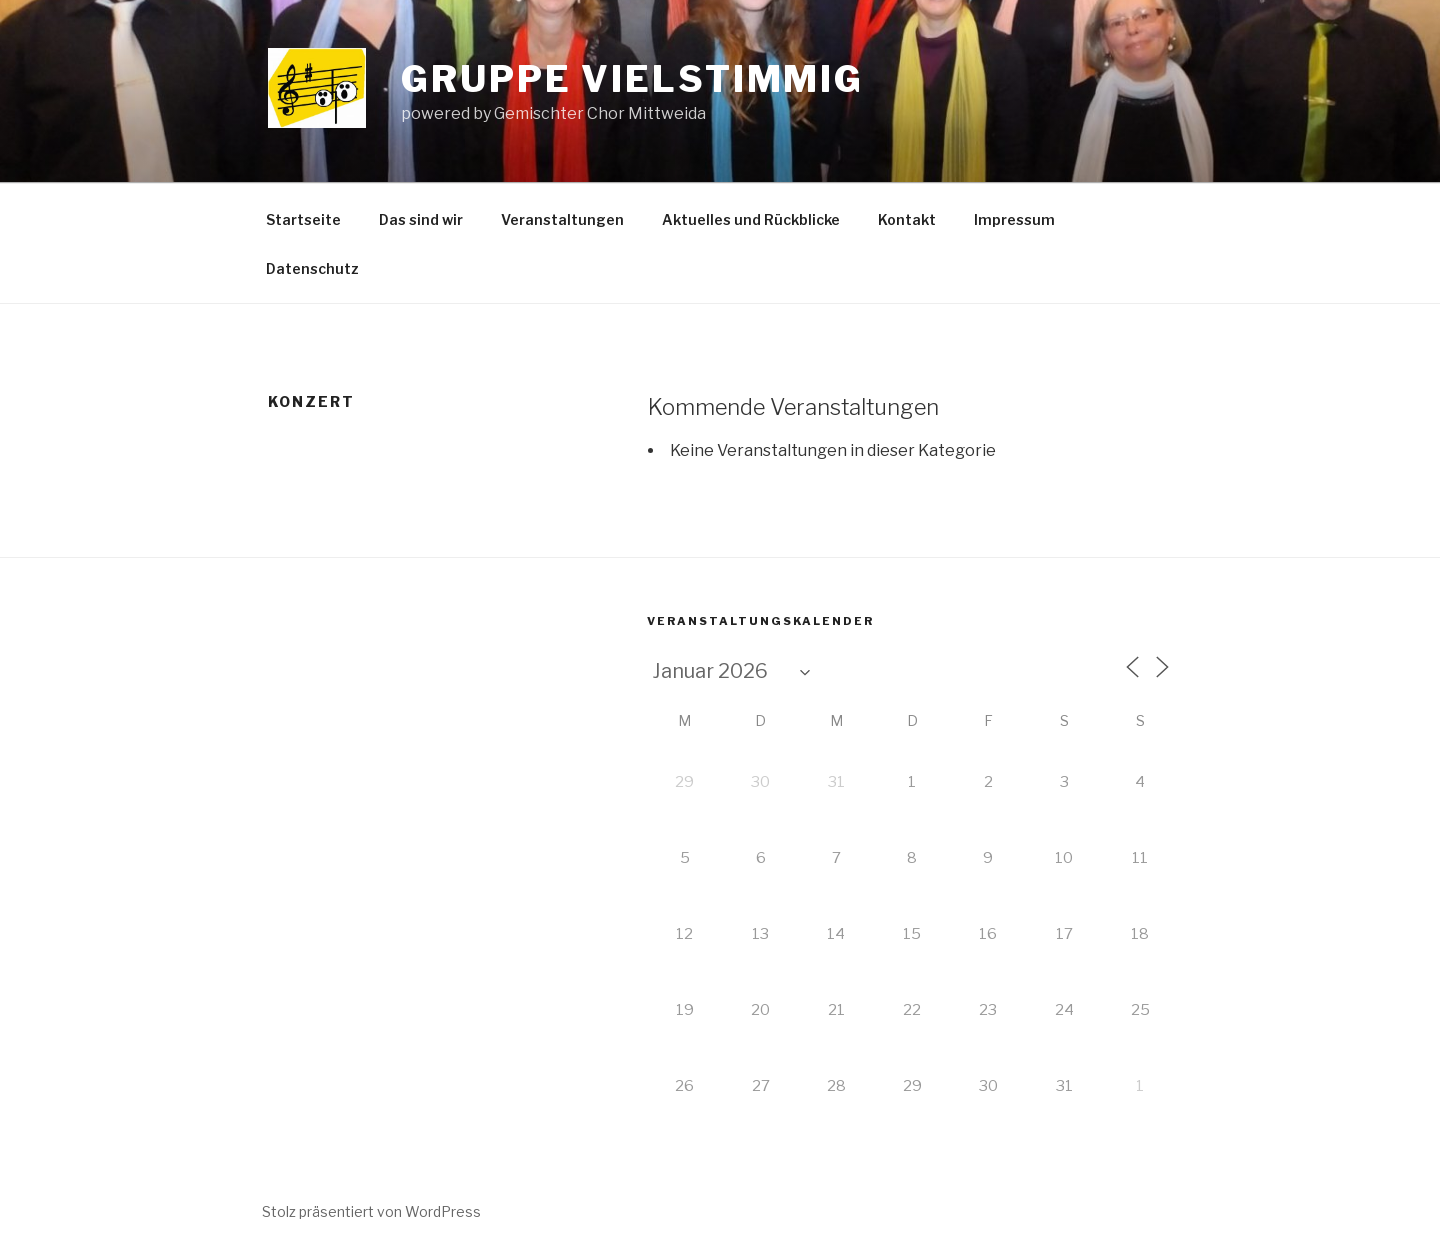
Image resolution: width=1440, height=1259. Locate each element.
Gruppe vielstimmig (632, 79)
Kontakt (907, 219)
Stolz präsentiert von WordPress (371, 1211)
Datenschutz (312, 268)
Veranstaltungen (562, 219)
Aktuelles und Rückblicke (751, 219)
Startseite (303, 219)
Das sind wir (421, 219)
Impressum (1014, 219)
